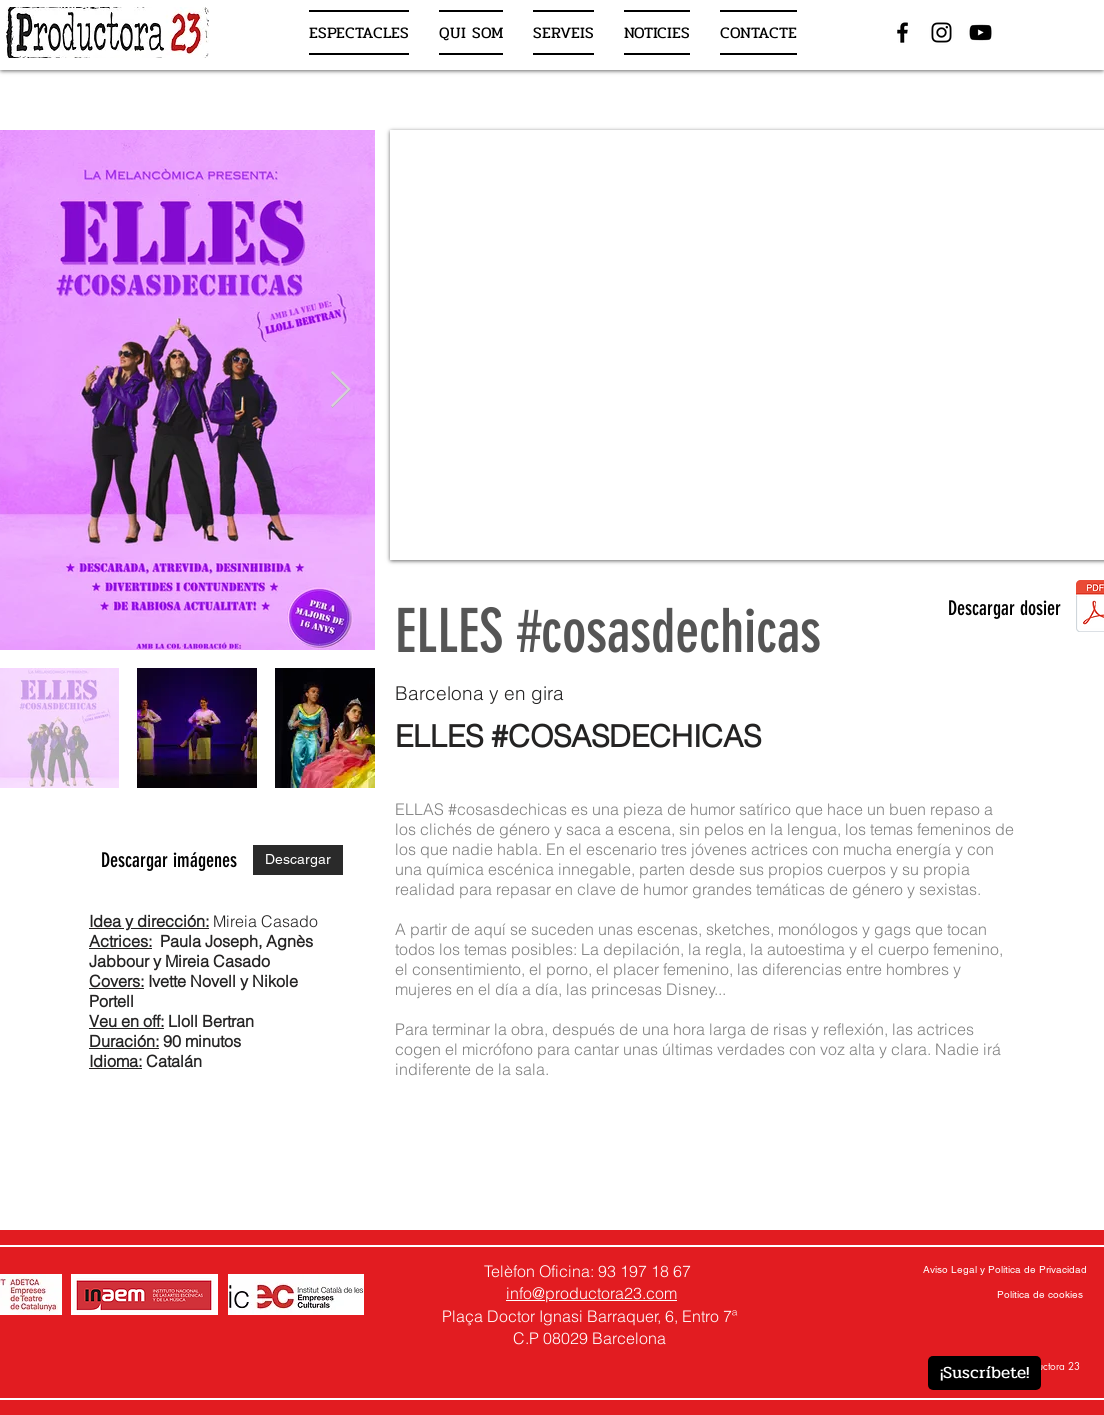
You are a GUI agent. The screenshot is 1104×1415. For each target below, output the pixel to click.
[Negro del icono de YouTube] (980, 32)
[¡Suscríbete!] (984, 1373)
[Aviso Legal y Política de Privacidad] (1005, 1270)
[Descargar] (298, 860)
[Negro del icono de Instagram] (941, 32)
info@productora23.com (591, 1293)
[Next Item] (340, 390)
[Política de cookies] (1040, 1295)
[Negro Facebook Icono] (902, 32)
